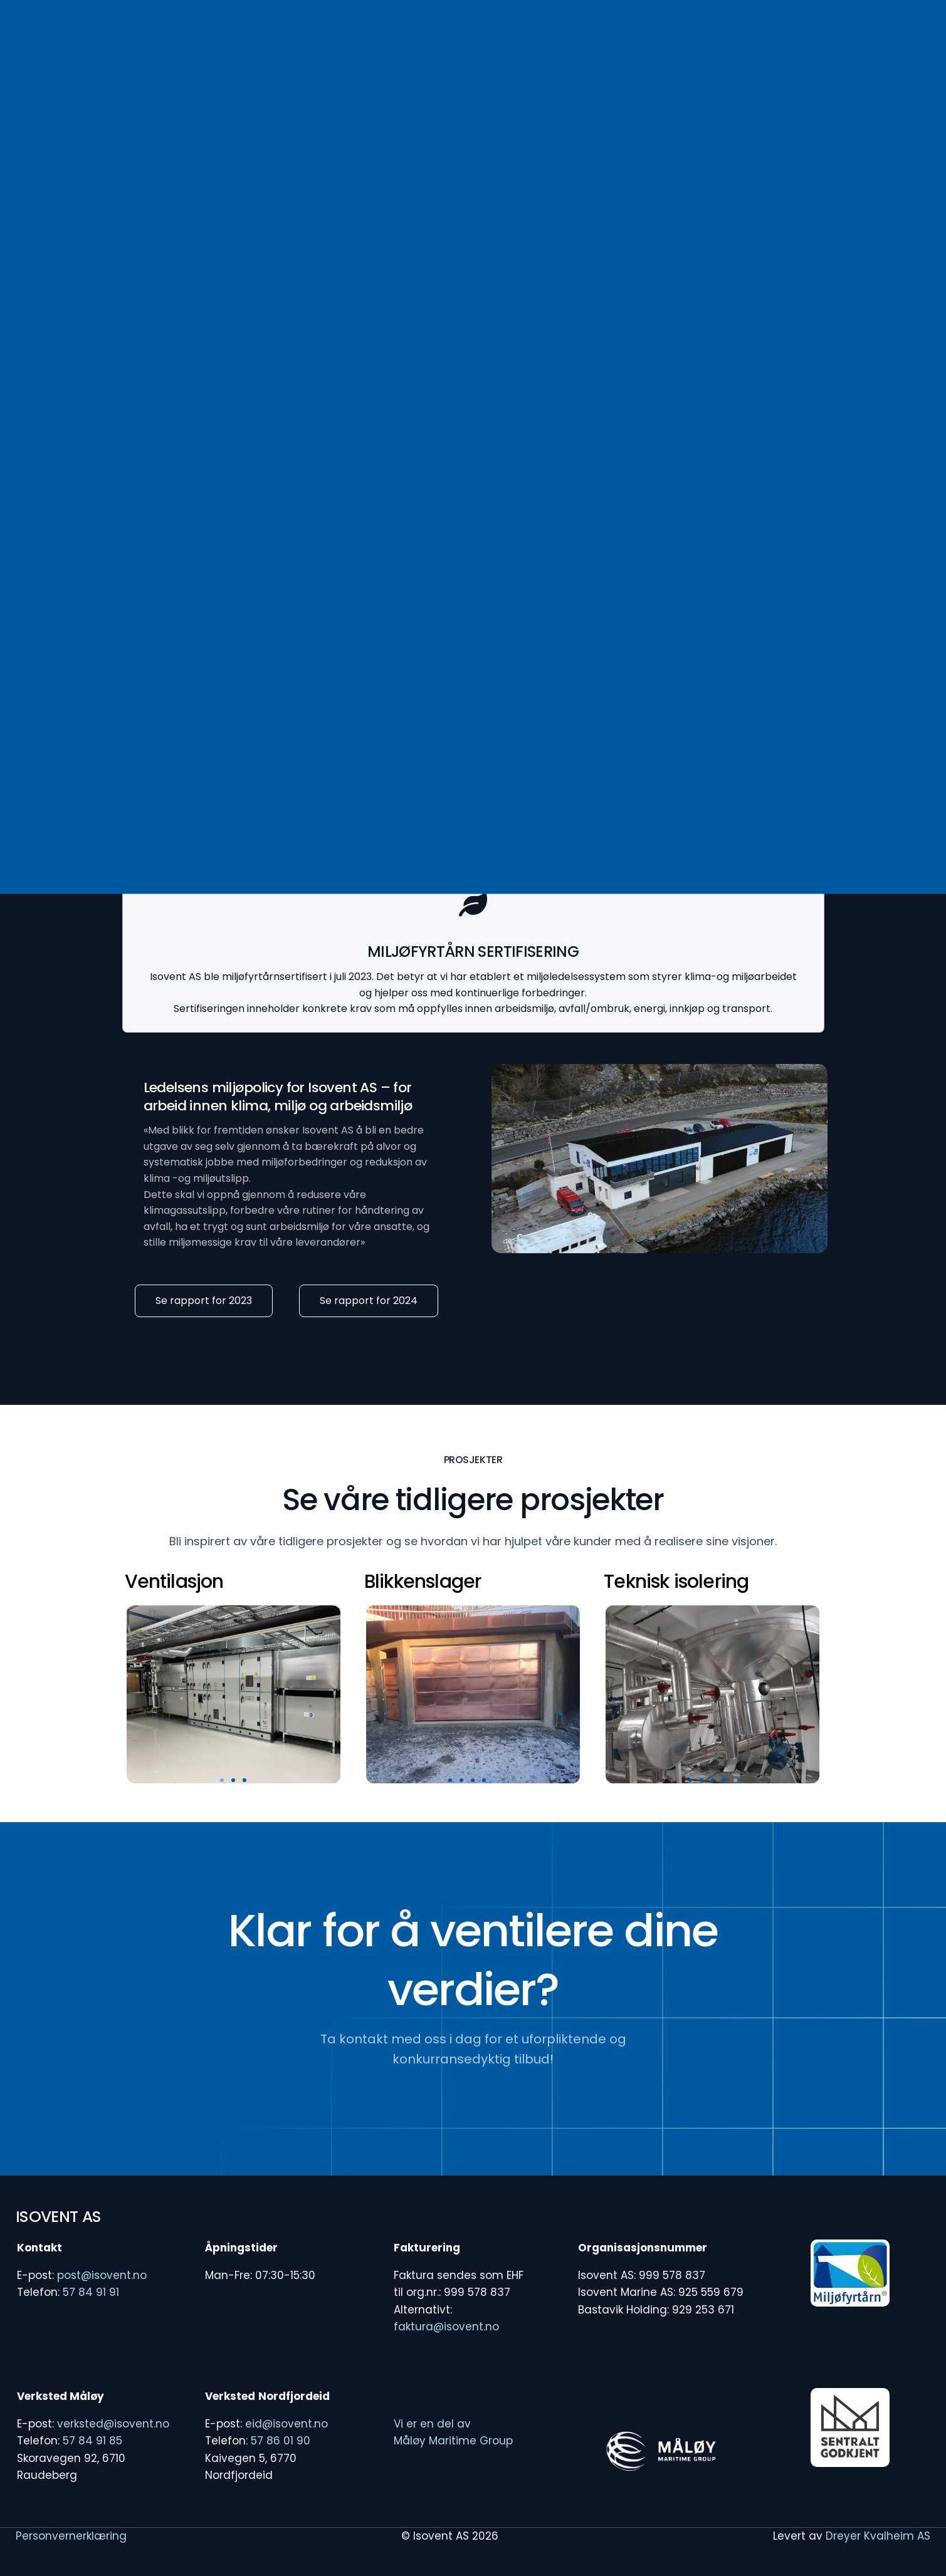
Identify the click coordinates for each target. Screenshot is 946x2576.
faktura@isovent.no (446, 2326)
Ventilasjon (174, 1581)
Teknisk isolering (676, 1581)
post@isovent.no (102, 2275)
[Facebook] (718, 41)
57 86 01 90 (280, 2440)
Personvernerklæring (71, 2535)
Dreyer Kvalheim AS (878, 2535)
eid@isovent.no (286, 2423)
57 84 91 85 (92, 2440)
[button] (222, 1780)
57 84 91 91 (91, 2292)
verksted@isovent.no (113, 2423)
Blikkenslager (422, 1581)
